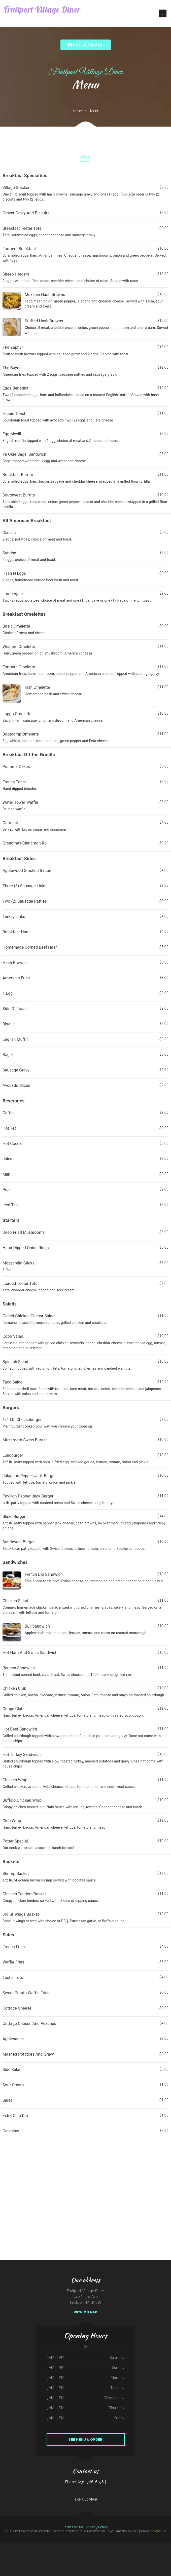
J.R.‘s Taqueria (120, 2556)
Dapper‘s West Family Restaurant (63, 2556)
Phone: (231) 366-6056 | (85, 2482)
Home (77, 111)
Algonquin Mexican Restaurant (53, 2556)
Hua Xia (71, 2556)
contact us (158, 2531)
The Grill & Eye (97, 2556)
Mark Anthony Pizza (114, 2556)
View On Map (85, 2312)
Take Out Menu (85, 2499)
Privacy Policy (97, 2527)
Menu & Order (85, 45)
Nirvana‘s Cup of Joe (91, 2556)
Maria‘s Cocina (102, 2556)
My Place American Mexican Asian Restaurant (80, 2556)
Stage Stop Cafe (107, 2556)
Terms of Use (73, 2527)
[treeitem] (85, 341)
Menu (85, 157)
